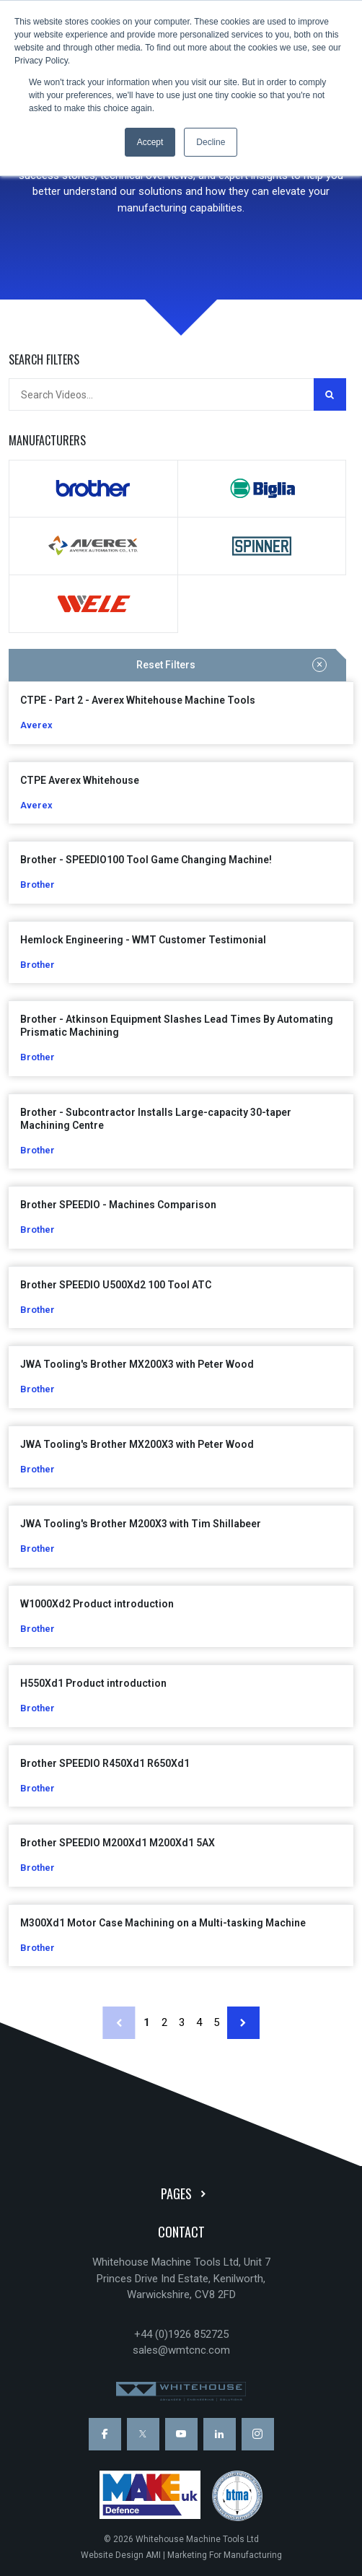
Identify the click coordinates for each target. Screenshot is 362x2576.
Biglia (261, 488)
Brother (93, 488)
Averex (93, 546)
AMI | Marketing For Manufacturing (214, 2555)
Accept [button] (150, 142)
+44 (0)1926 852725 (181, 2334)
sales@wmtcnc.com (181, 2350)
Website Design (112, 2555)
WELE (93, 603)
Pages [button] (186, 2193)
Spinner (261, 546)
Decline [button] (210, 142)
